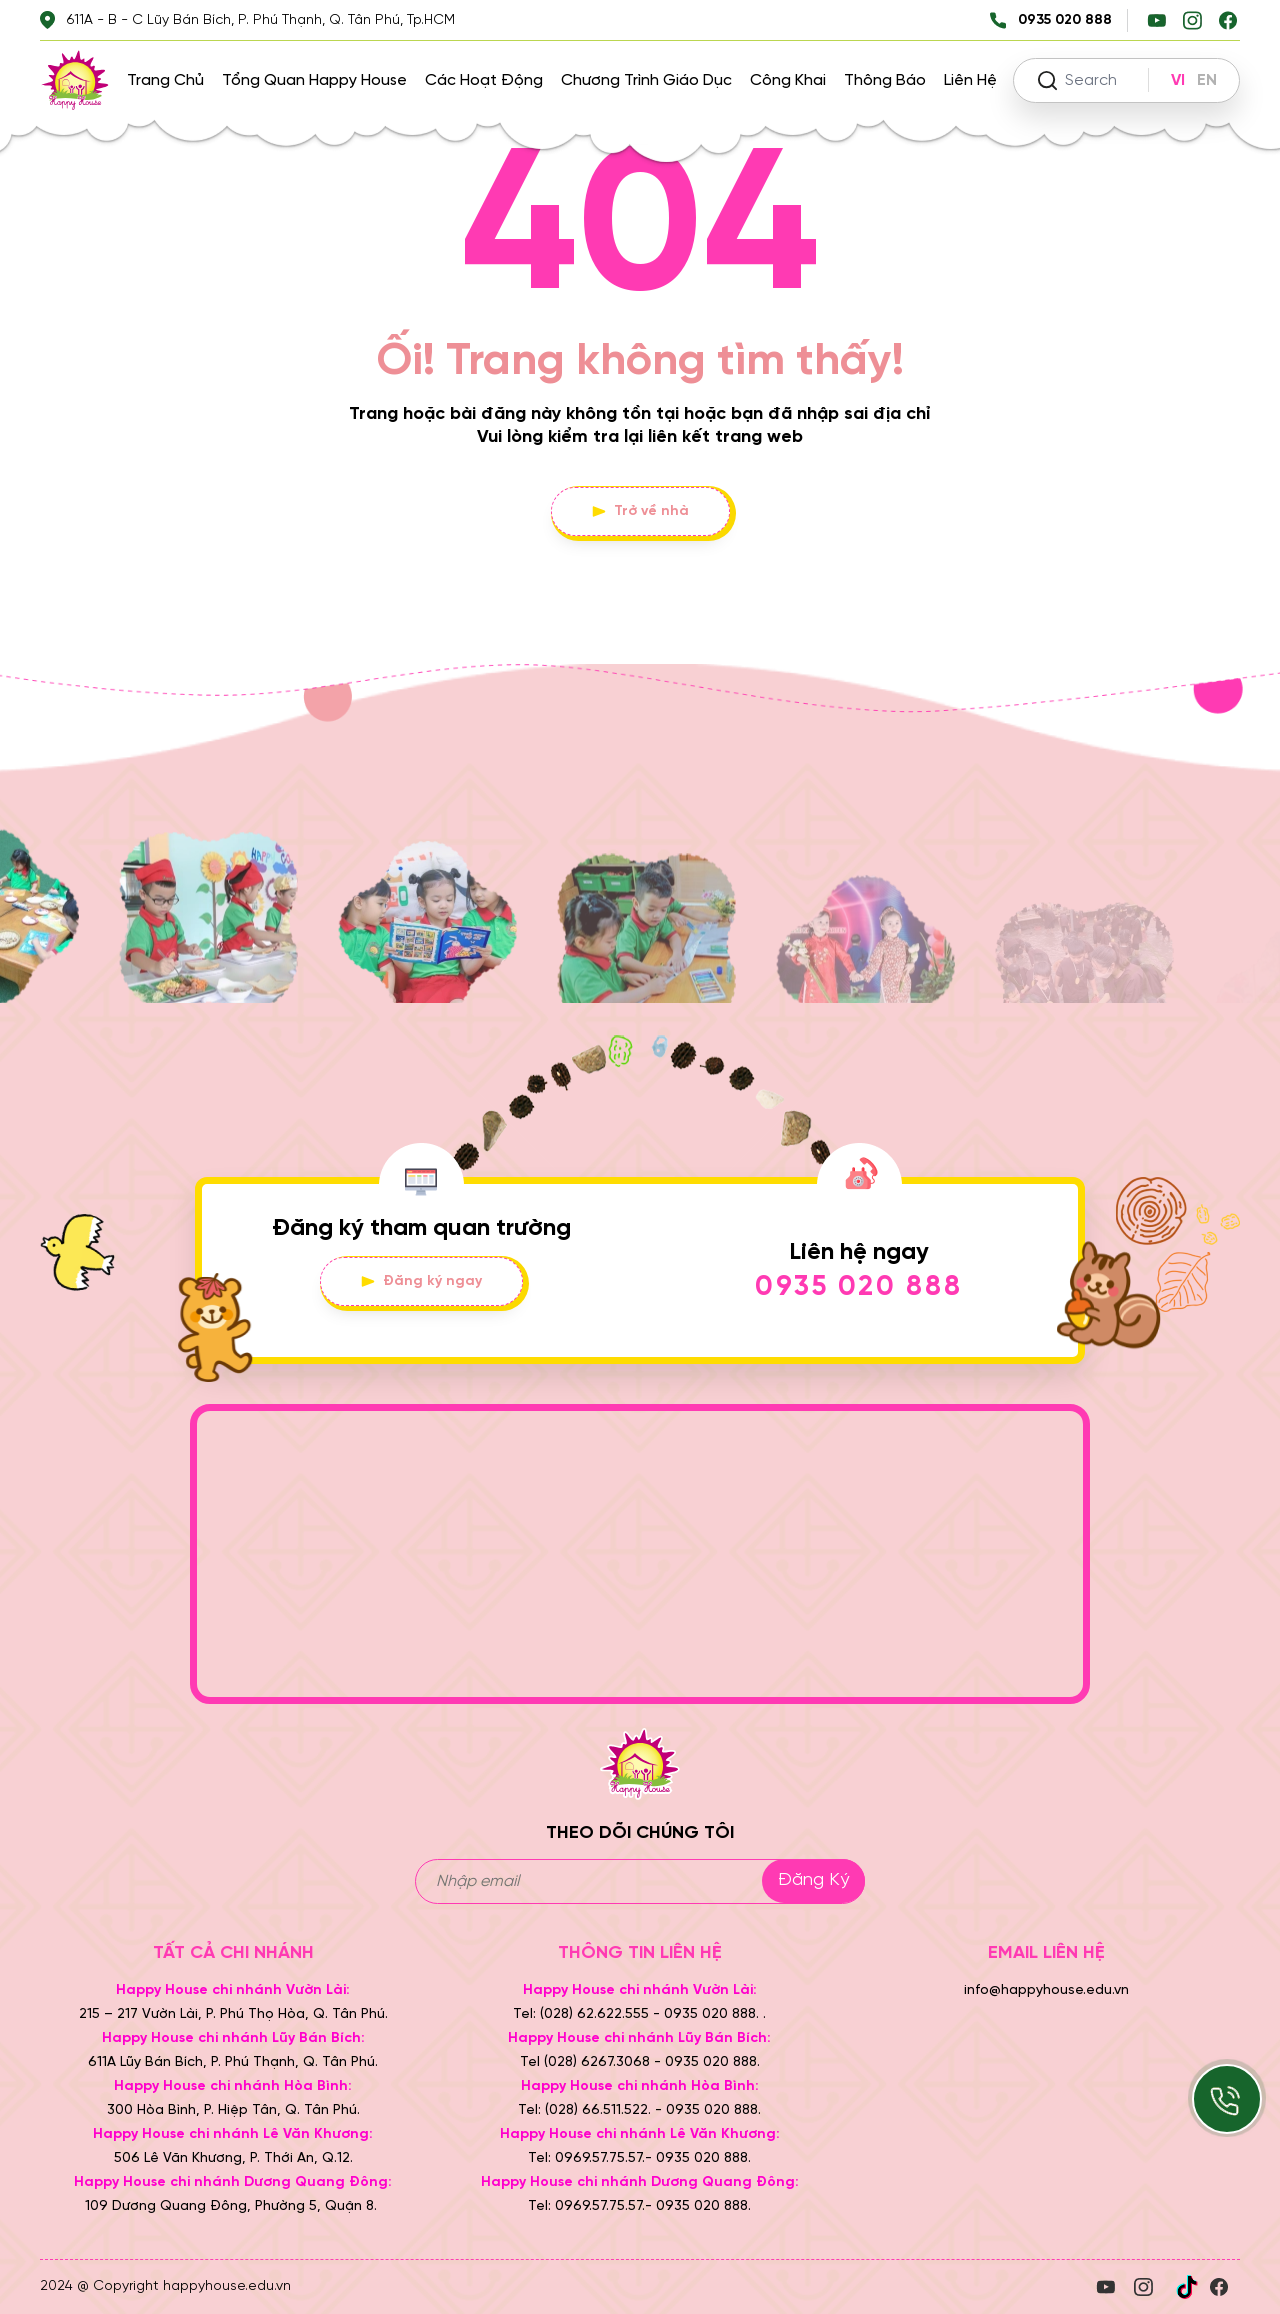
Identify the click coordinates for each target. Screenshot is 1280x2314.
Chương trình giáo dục (646, 80)
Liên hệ (970, 80)
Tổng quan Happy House (314, 80)
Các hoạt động (484, 80)
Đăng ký (813, 1880)
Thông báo (885, 80)
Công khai (788, 80)
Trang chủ (165, 80)
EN (1207, 80)
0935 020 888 (859, 1287)
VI (1178, 80)
